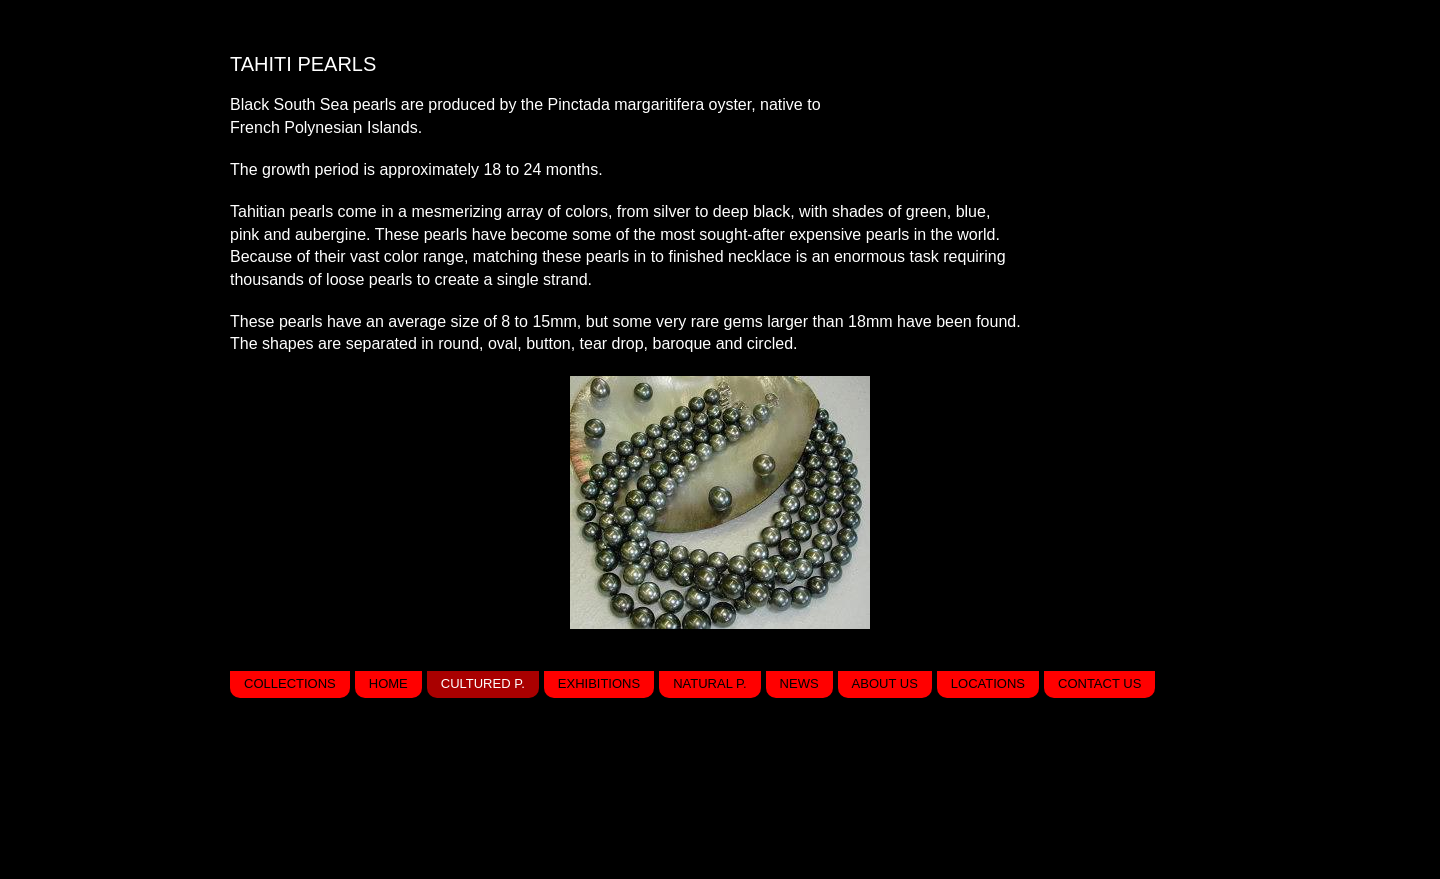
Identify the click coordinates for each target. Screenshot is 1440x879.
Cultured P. (483, 683)
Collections (290, 683)
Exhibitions (599, 683)
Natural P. (709, 683)
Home (388, 683)
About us (885, 683)
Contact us (1099, 683)
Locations (988, 683)
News (799, 683)
